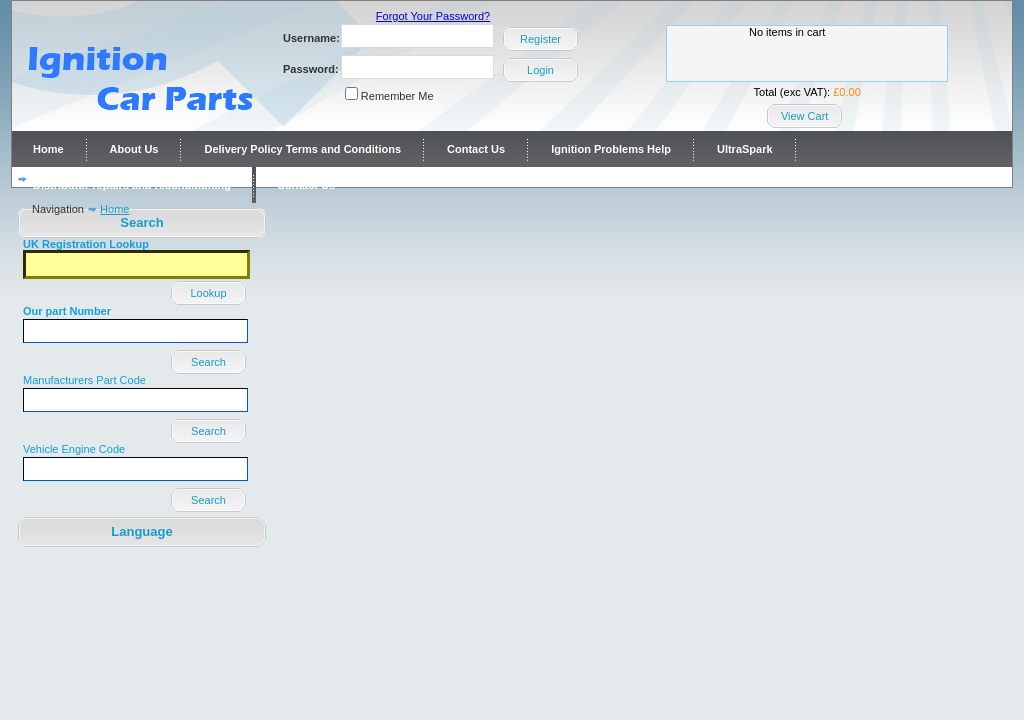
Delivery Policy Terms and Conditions (302, 149)
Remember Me (397, 96)
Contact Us (476, 149)
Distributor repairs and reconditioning (132, 185)
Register (540, 39)
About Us (134, 149)
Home (48, 149)
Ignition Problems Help (611, 149)
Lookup (208, 293)
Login (540, 70)
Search (208, 362)
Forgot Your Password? (433, 16)
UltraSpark (745, 149)
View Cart (804, 116)
